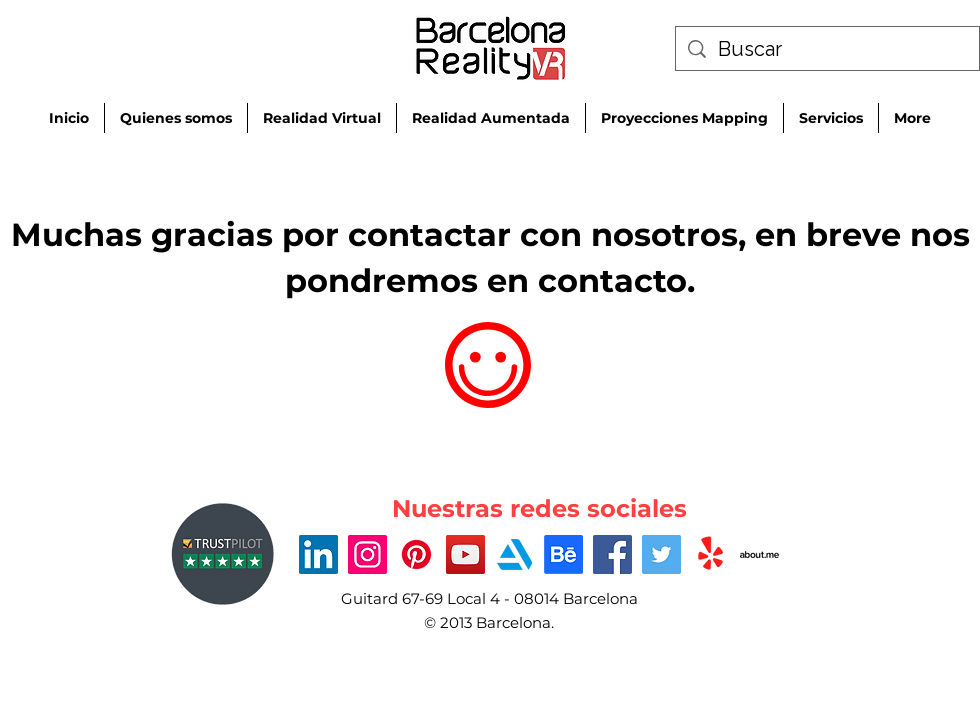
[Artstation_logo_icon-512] (514, 554)
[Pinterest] (416, 554)
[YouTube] (465, 554)
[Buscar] (827, 49)
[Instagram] (367, 554)
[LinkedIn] (318, 554)
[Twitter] (661, 554)
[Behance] (563, 554)
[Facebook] (612, 554)
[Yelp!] (710, 554)
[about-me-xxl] (759, 554)
